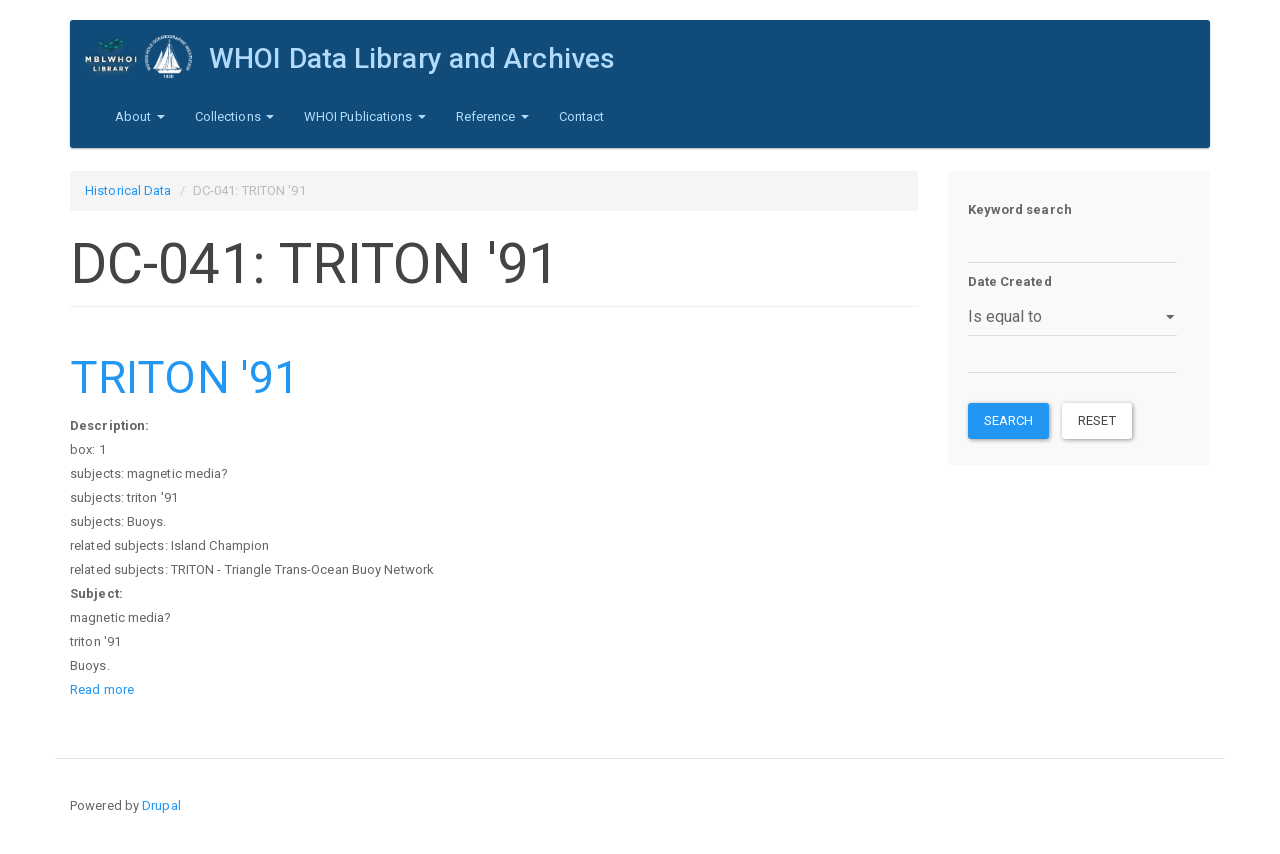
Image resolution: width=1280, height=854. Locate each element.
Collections (234, 116)
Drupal (161, 805)
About (140, 116)
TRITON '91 (184, 377)
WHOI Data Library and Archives (412, 58)
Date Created (1010, 281)
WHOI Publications (365, 116)
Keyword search (1020, 209)
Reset (1097, 420)
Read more (102, 689)
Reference (492, 116)
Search (1009, 420)
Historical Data (128, 190)
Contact (582, 116)
